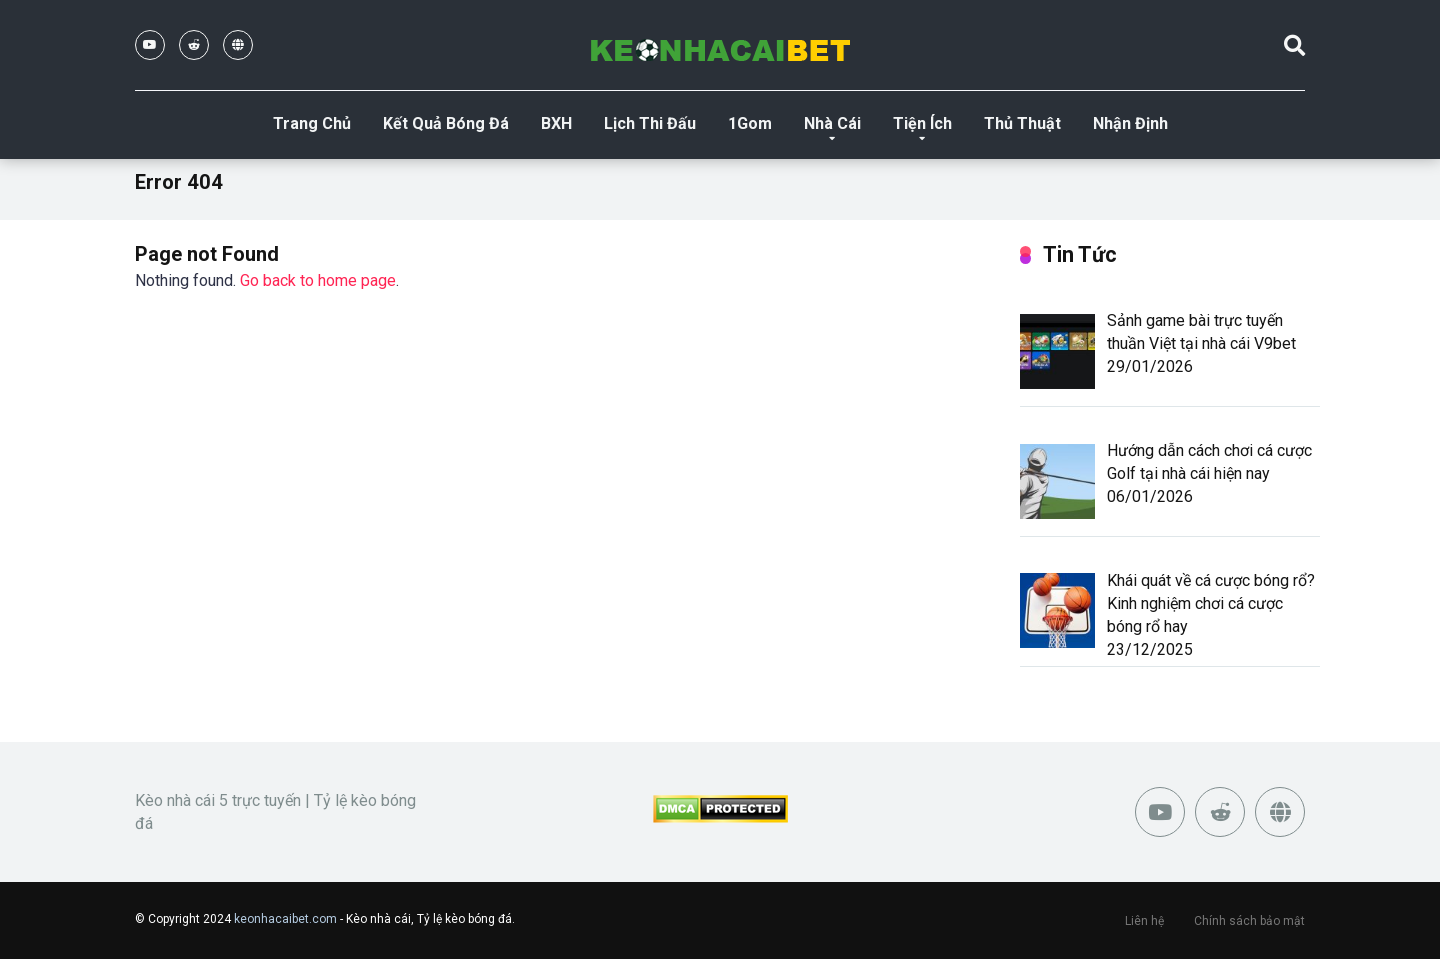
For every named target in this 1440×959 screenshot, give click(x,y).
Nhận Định (1130, 123)
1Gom (750, 123)
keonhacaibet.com (285, 919)
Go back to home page (318, 280)
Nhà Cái (832, 123)
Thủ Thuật (1022, 123)
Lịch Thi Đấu (650, 123)
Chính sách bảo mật (1249, 921)
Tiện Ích (922, 123)
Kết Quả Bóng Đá (446, 123)
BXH (556, 123)
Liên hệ (1144, 921)
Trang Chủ (312, 123)
